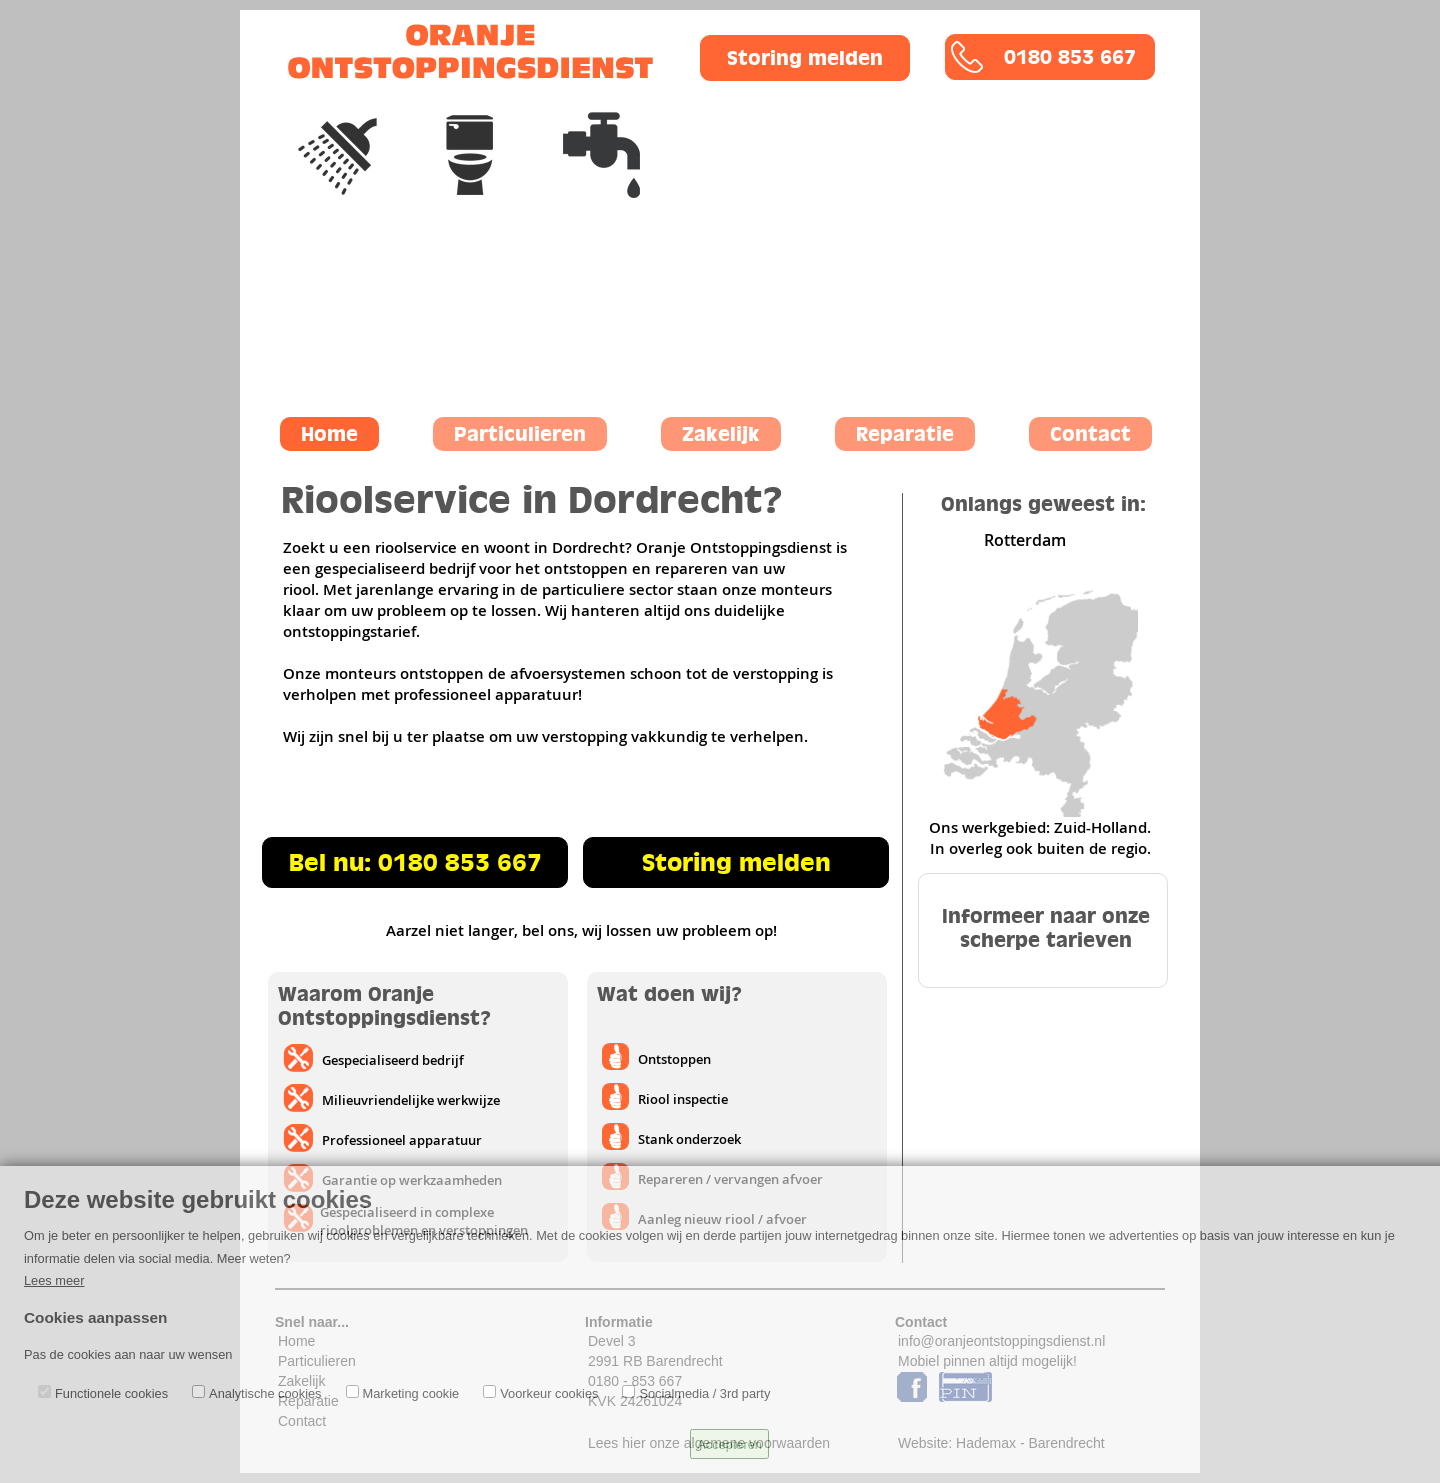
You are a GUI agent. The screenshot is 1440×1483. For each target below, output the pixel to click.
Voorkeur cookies (549, 1393)
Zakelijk (721, 434)
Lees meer (54, 1280)
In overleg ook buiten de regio (1038, 848)
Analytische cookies (265, 1393)
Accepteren (729, 1444)
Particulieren (520, 434)
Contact (1090, 434)
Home (329, 434)
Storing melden (805, 58)
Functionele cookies (111, 1393)
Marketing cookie (411, 1393)
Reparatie (905, 434)
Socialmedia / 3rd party (704, 1393)
